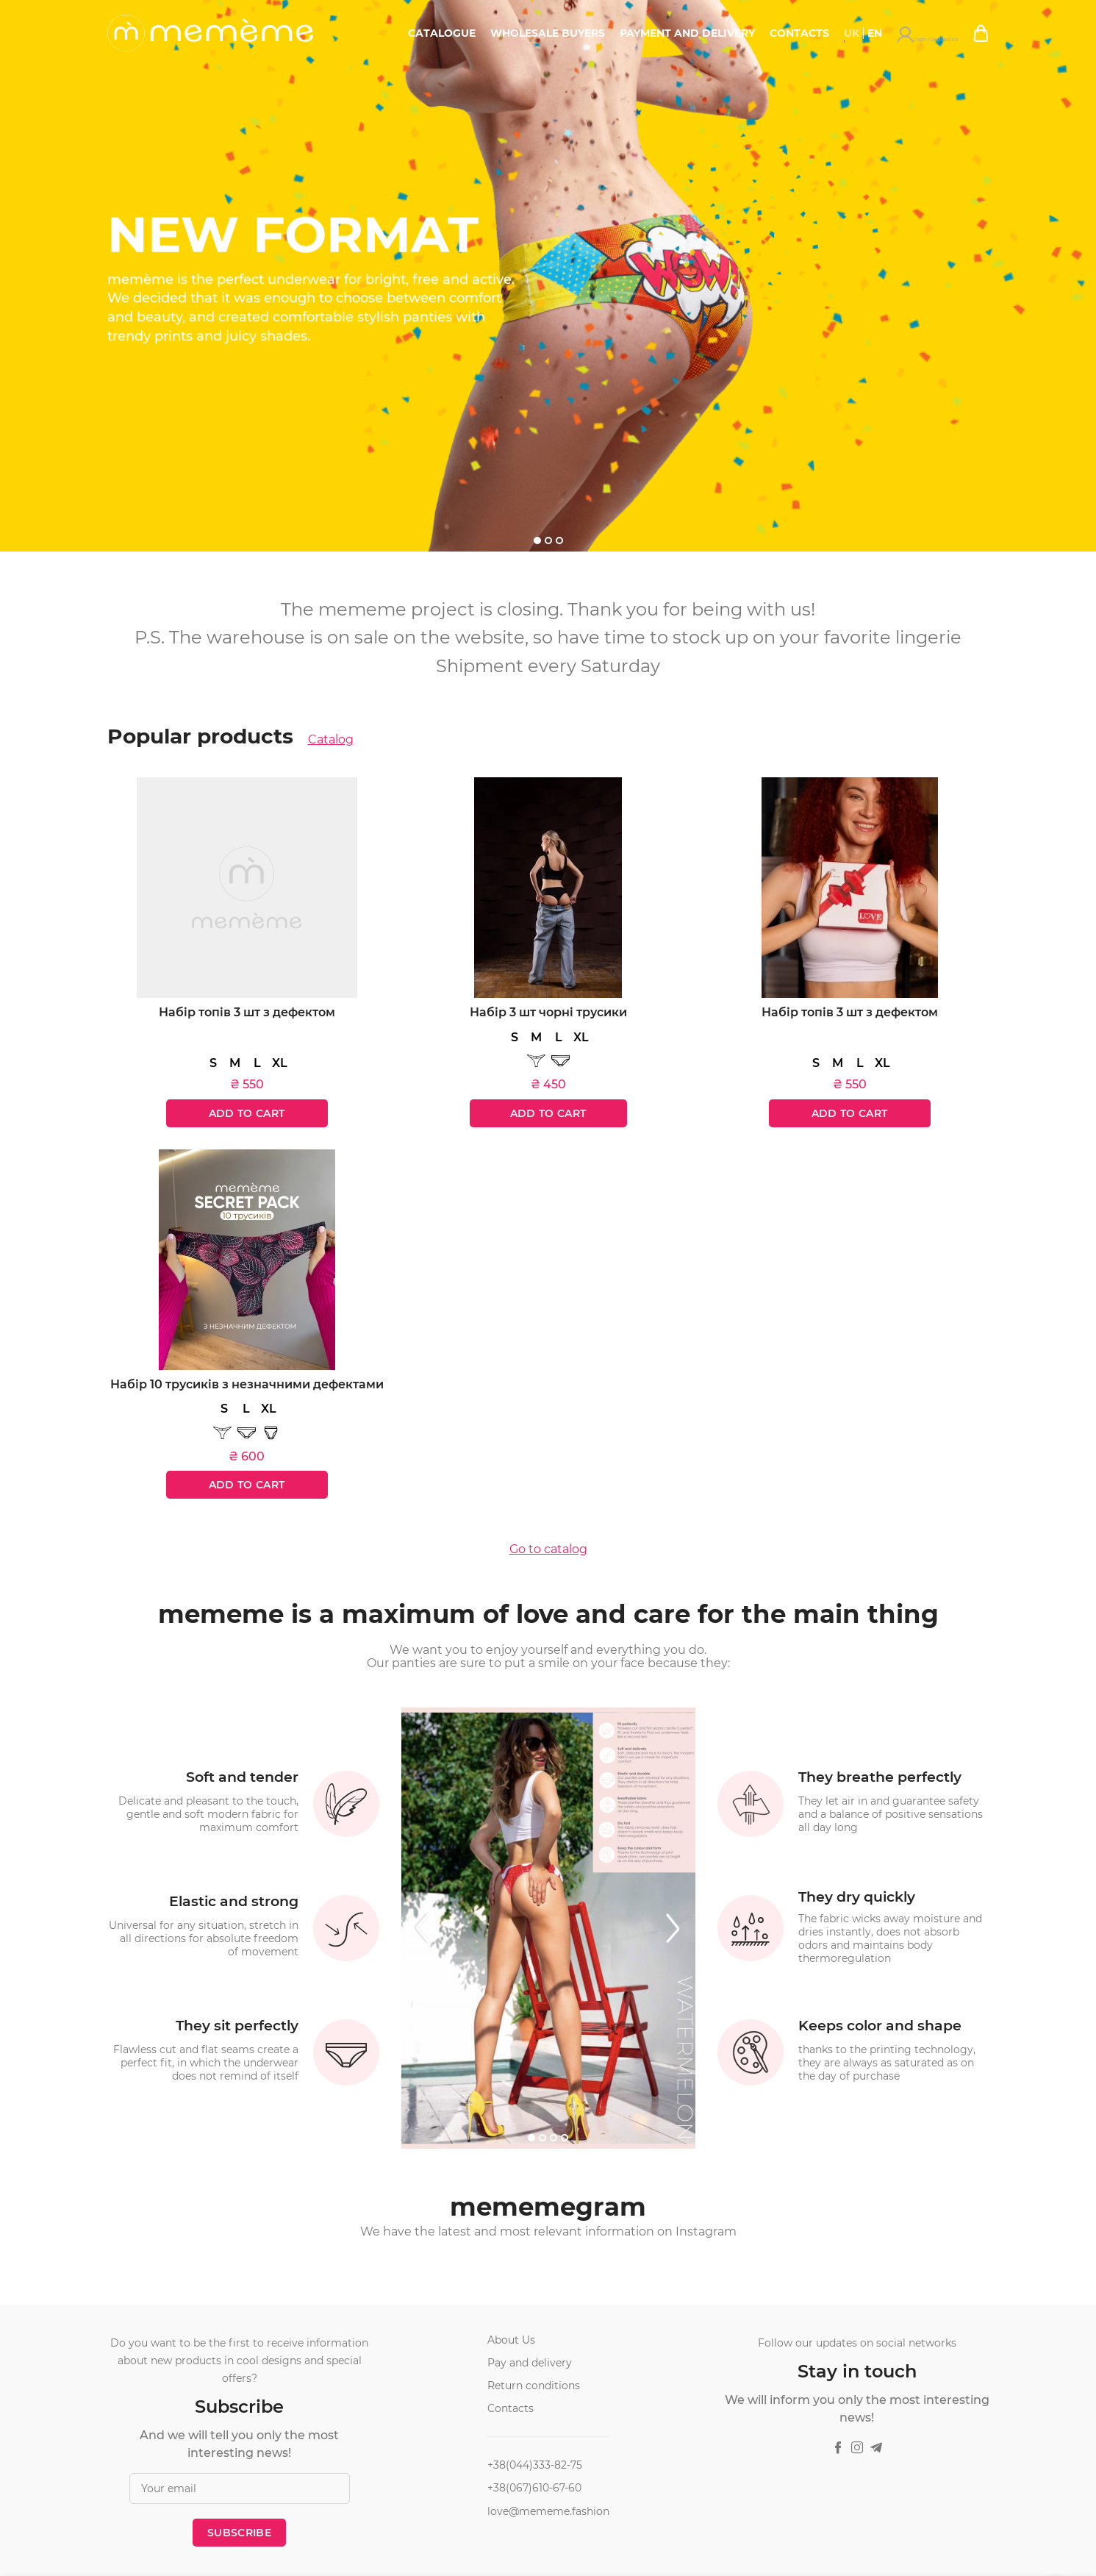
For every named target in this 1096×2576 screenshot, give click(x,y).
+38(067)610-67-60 (534, 2488)
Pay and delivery (529, 2363)
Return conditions (533, 2385)
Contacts (845, 33)
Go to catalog (548, 1549)
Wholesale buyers (593, 33)
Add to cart (246, 1113)
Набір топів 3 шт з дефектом (247, 1012)
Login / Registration (950, 33)
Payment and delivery (732, 33)
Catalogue (487, 33)
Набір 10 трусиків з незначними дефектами (247, 1384)
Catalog (331, 739)
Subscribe (239, 2532)
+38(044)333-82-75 (534, 2465)
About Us (511, 2340)
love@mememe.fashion (548, 2511)
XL (279, 1063)
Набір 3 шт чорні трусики (548, 1012)
